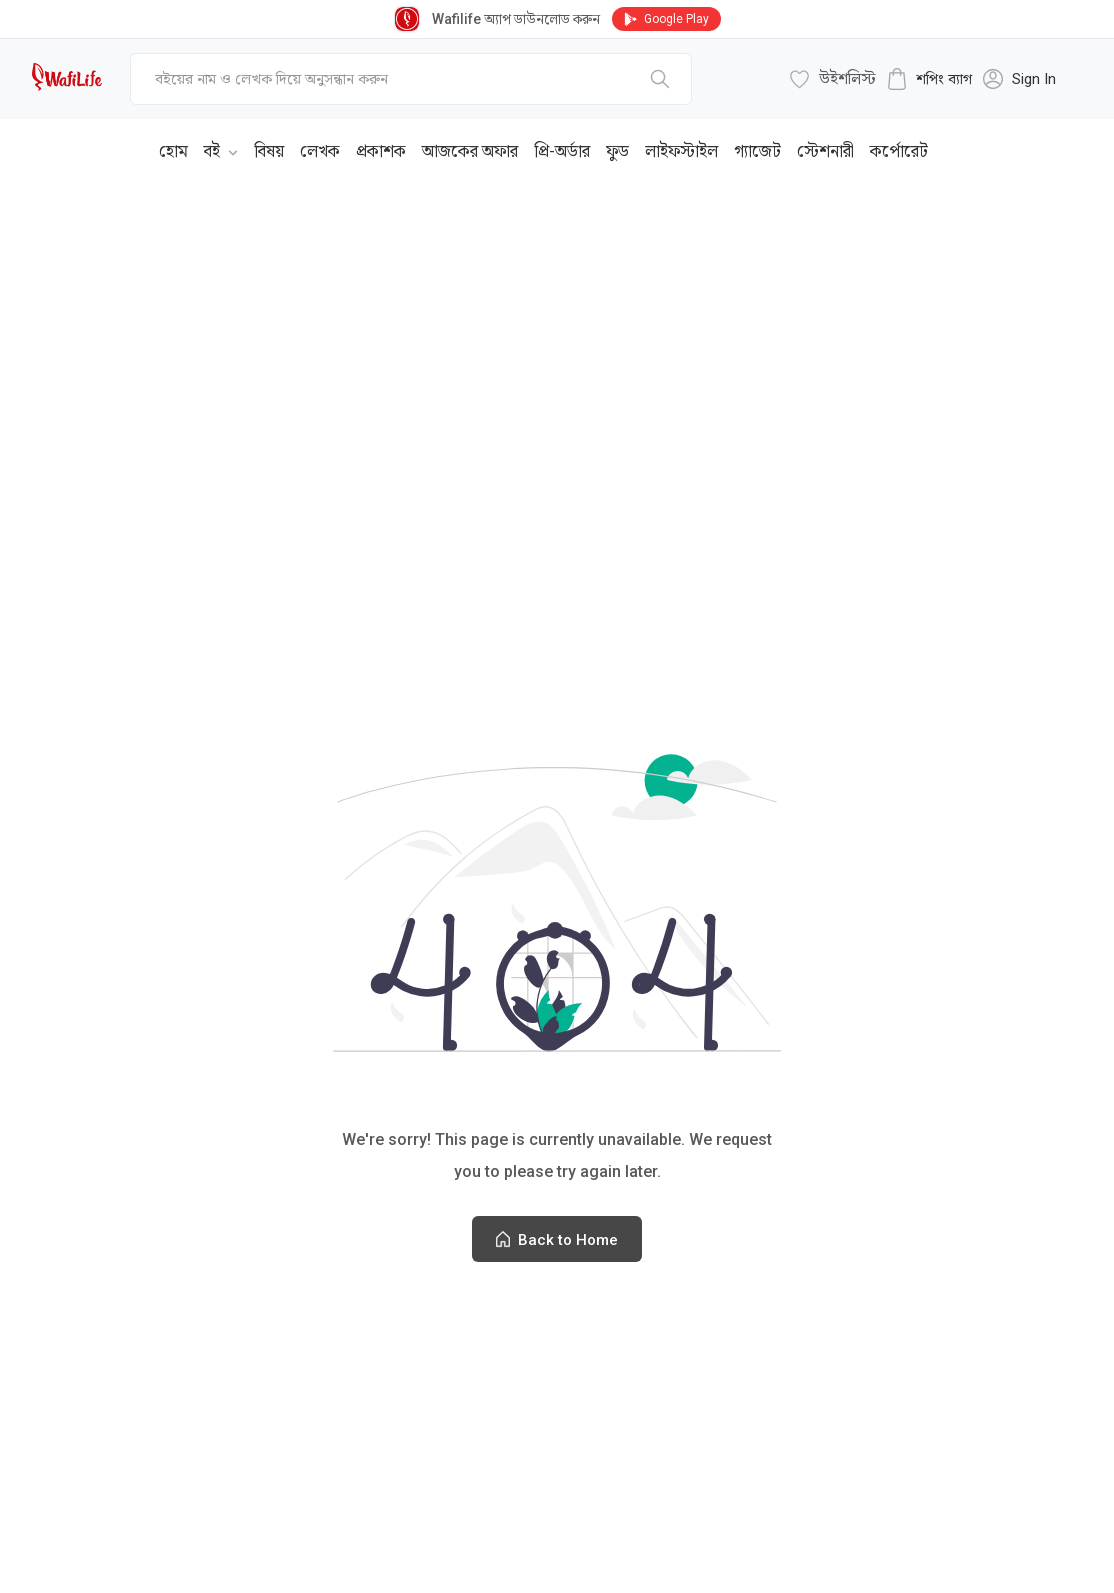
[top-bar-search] (411, 79)
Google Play (666, 19)
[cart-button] (929, 79)
